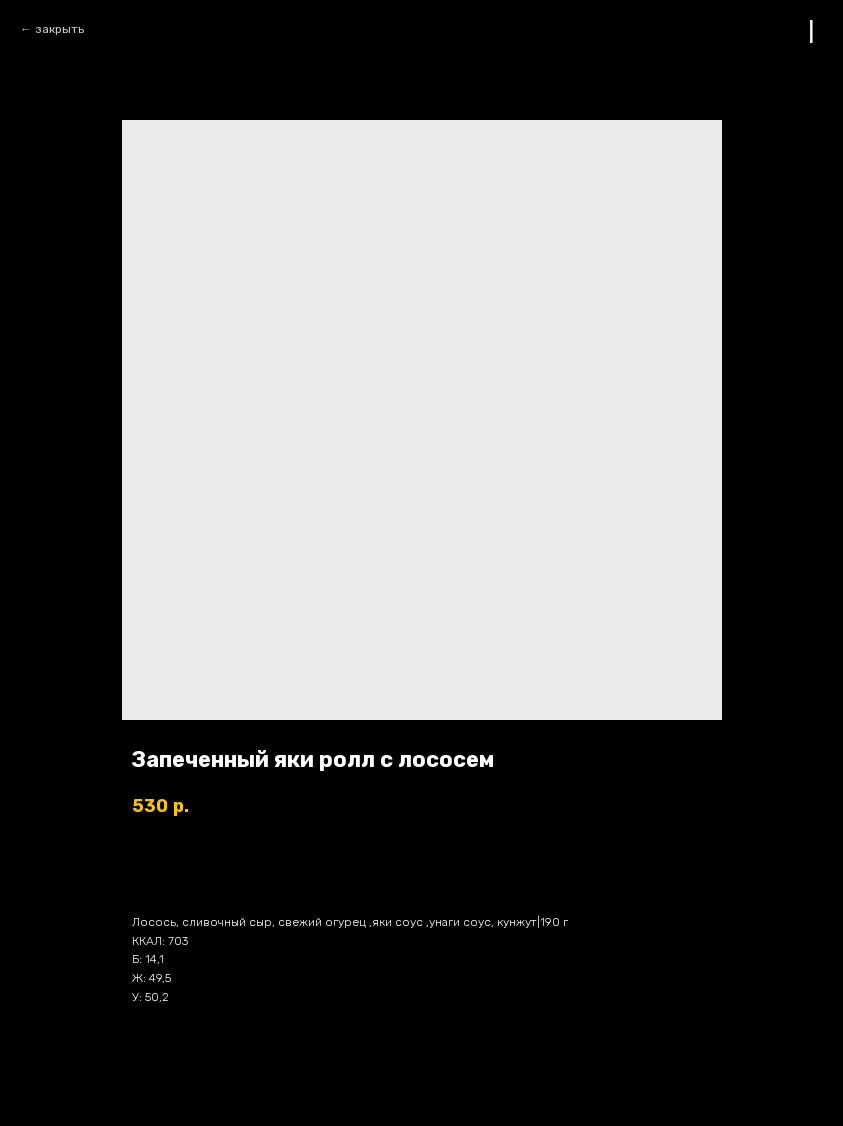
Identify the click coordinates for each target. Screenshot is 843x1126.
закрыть (59, 29)
